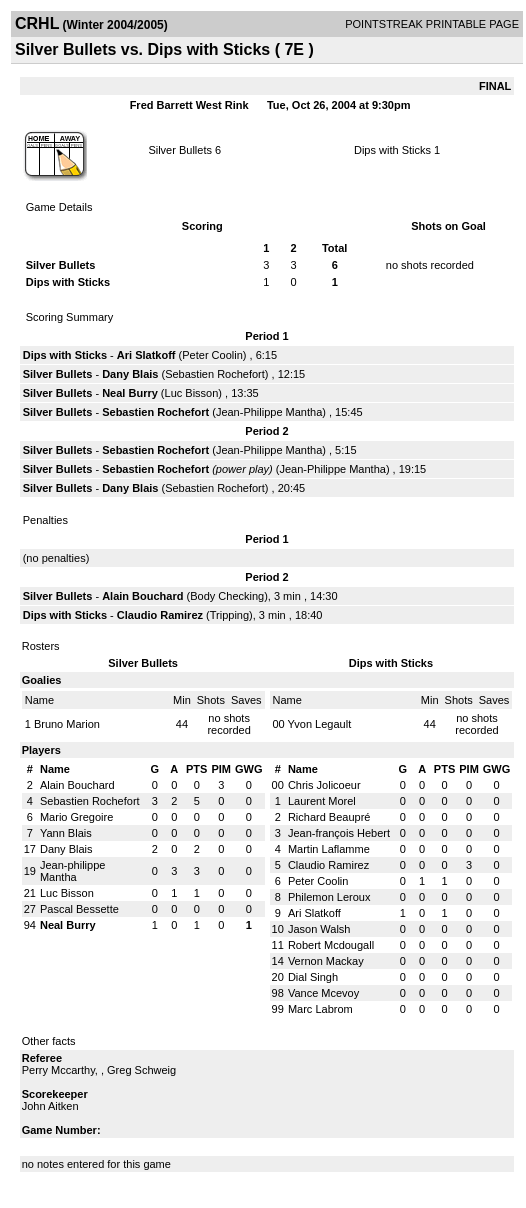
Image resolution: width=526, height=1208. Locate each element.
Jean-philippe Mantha (72, 871)
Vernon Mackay (326, 961)
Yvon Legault (320, 724)
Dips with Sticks (392, 150)
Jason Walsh (319, 929)
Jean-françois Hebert (339, 833)
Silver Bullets (180, 150)
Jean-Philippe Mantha (269, 412)
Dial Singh (313, 977)
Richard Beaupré (329, 817)
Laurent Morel (322, 801)
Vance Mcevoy (323, 993)
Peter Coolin (212, 355)
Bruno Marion (67, 724)
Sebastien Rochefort (215, 374)
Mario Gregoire (76, 817)
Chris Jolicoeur (324, 785)
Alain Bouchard (142, 596)
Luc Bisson (192, 393)
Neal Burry (130, 393)
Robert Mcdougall (331, 945)
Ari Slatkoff (146, 355)
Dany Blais (130, 374)
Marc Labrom (320, 1009)
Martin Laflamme (329, 849)
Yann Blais (66, 833)
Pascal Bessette (79, 909)
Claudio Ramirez (160, 615)
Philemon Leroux (329, 897)
